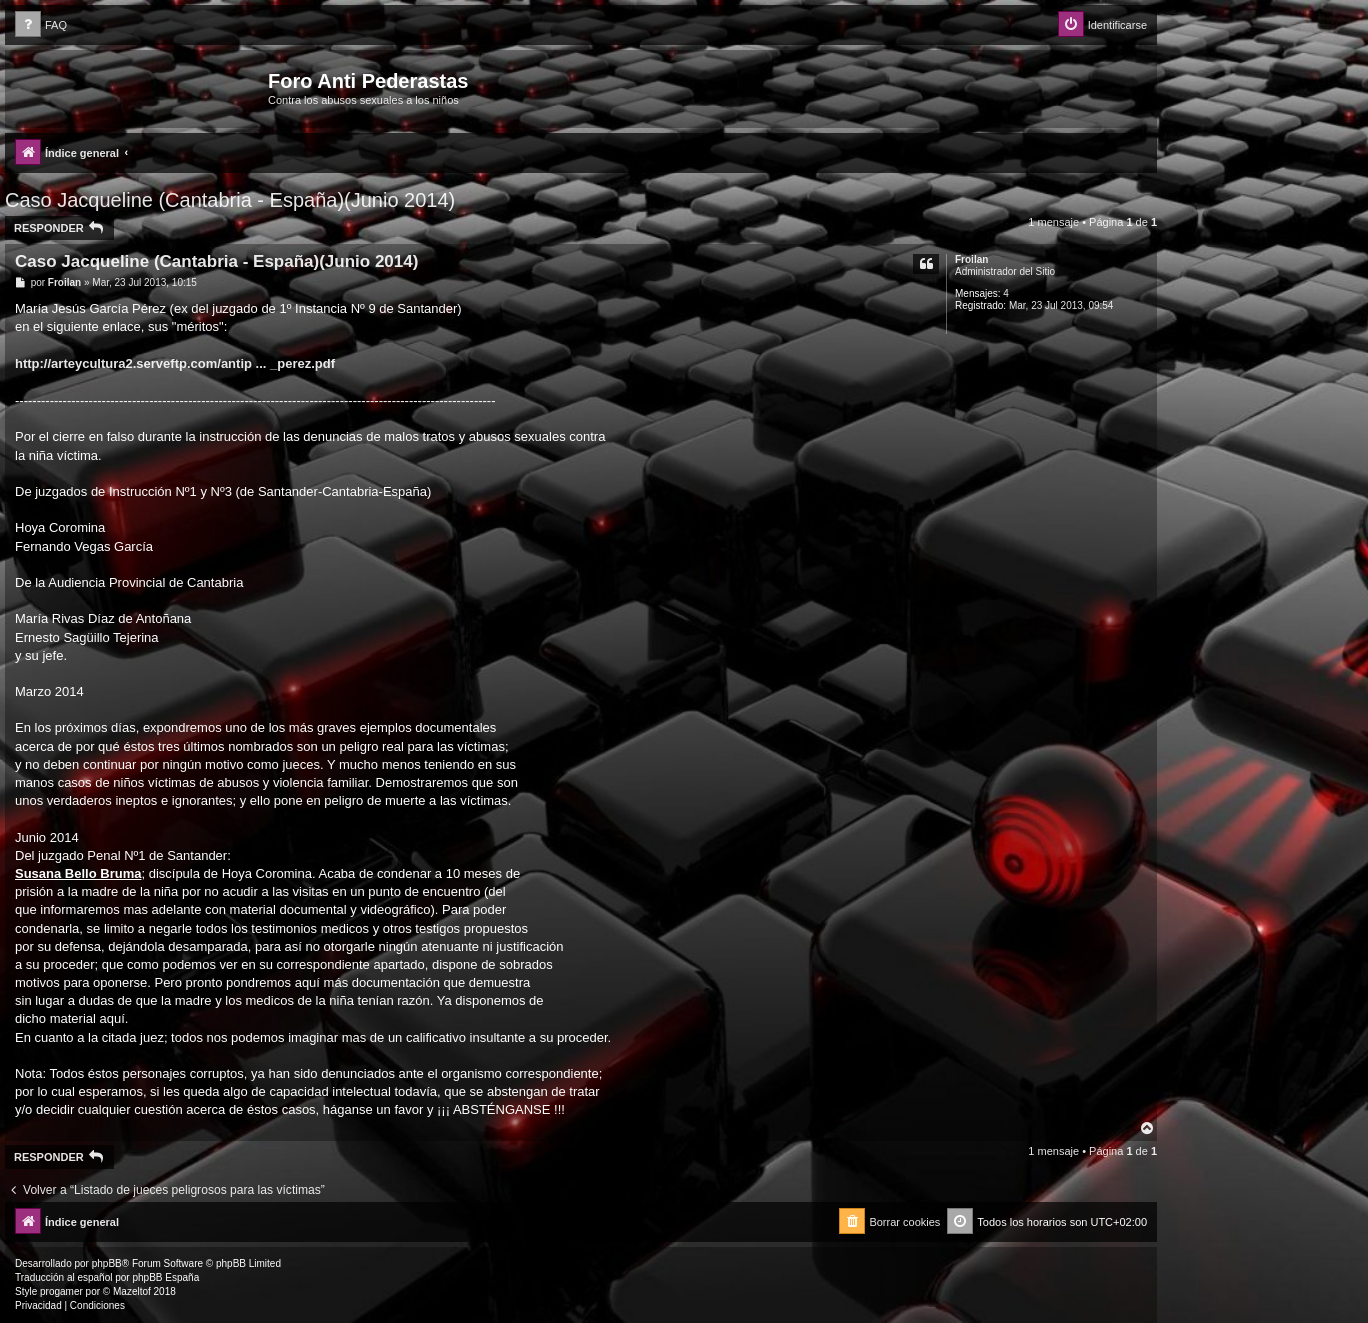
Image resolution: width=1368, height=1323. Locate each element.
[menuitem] (41, 25)
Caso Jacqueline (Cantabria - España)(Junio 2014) (230, 200)
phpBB (107, 1263)
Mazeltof (132, 1291)
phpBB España (165, 1277)
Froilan (971, 259)
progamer (61, 1291)
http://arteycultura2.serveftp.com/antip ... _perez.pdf (175, 363)
